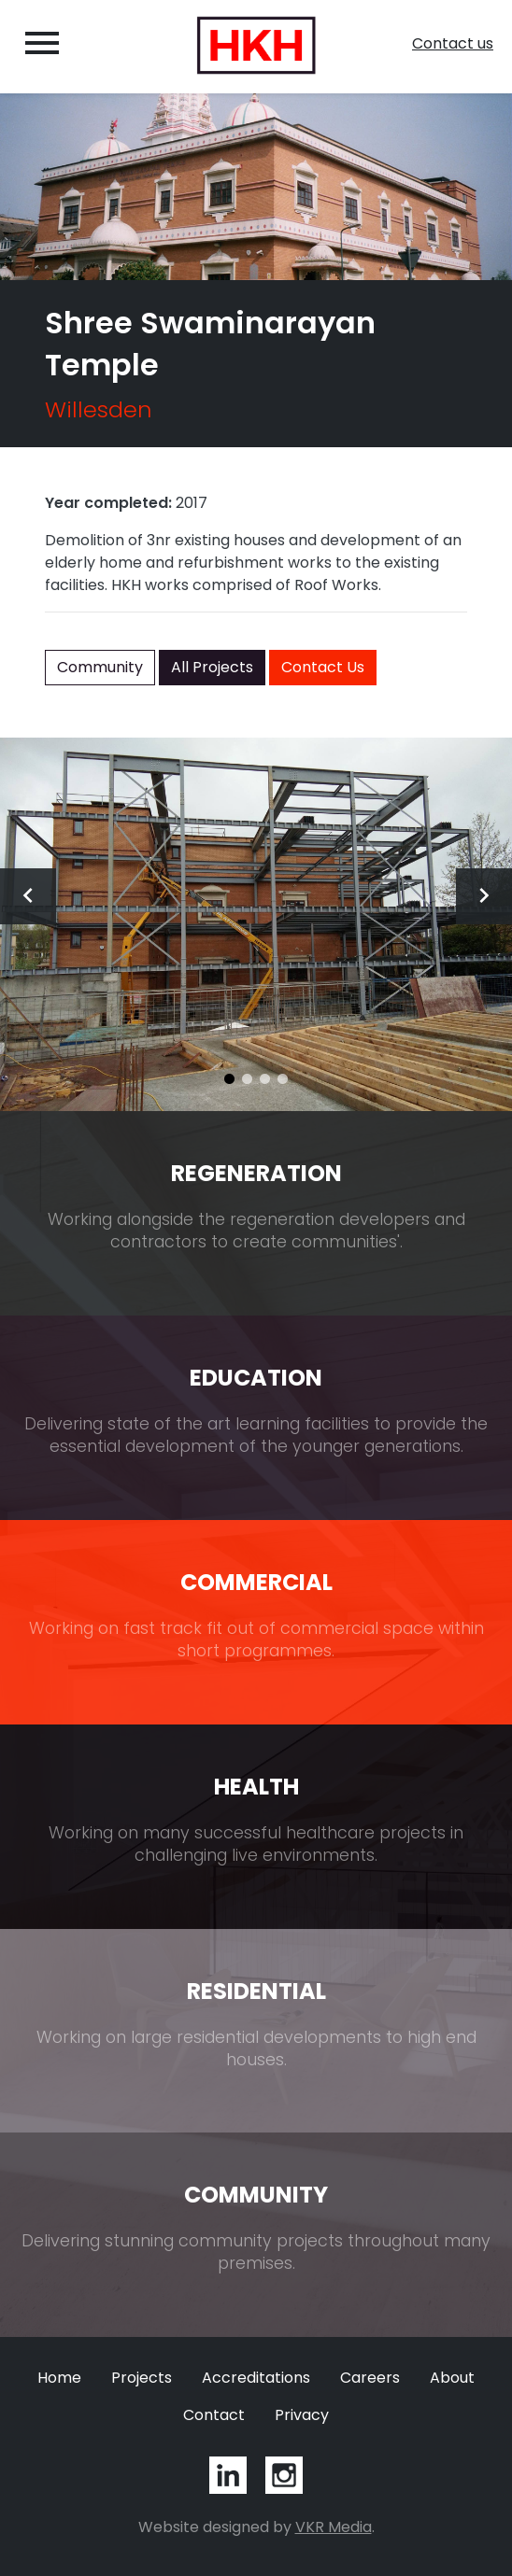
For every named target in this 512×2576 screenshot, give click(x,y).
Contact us (452, 43)
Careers (370, 2377)
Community (100, 667)
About (452, 2377)
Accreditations (256, 2377)
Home (59, 2377)
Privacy (302, 2415)
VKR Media (333, 2527)
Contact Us (322, 667)
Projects (141, 2377)
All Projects (212, 667)
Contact (214, 2415)
